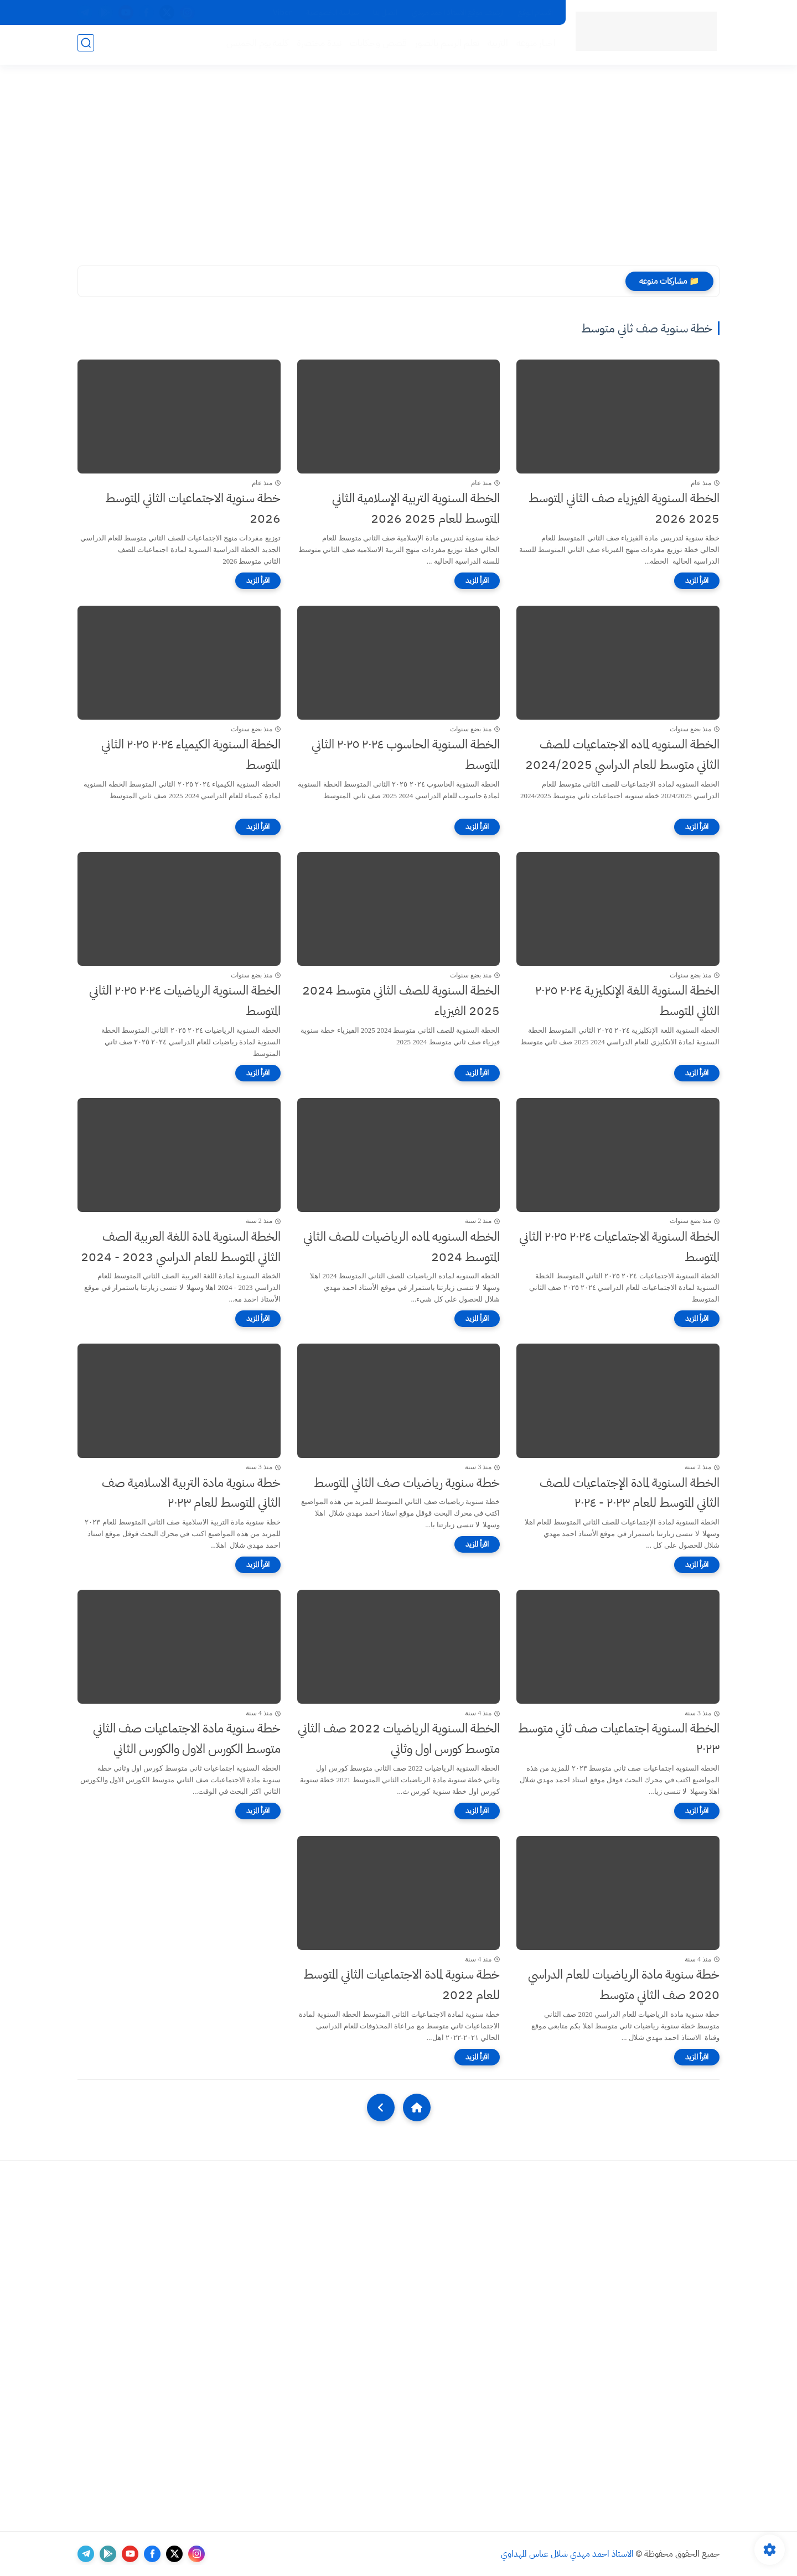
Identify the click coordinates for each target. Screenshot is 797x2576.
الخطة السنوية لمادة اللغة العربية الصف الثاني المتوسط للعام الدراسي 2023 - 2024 (181, 1247)
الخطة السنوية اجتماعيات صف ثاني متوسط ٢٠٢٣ (619, 1738)
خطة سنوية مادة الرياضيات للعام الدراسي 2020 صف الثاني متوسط (624, 1985)
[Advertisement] (398, 166)
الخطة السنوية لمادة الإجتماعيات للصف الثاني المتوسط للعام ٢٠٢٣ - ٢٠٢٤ (630, 1493)
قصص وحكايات (376, 45)
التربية (495, 45)
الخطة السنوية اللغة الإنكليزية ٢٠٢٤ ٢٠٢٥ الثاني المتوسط (627, 1001)
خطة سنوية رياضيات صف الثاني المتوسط (407, 1482)
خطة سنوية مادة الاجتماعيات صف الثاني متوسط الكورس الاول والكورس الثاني (187, 1738)
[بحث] (85, 45)
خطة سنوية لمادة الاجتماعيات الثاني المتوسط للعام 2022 (401, 1985)
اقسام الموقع (535, 12)
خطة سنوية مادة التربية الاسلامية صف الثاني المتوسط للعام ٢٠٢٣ (191, 1493)
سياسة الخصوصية (332, 12)
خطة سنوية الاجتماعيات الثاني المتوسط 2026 (193, 508)
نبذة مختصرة (316, 45)
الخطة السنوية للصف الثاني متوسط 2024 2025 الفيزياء (401, 1001)
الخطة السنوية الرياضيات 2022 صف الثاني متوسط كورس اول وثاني (399, 1738)
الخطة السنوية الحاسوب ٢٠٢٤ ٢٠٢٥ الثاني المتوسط (406, 754)
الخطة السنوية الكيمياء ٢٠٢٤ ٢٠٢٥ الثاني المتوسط (191, 754)
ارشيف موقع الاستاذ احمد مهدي (458, 12)
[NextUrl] (381, 2107)
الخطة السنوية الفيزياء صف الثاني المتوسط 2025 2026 (624, 508)
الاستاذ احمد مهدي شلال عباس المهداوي (567, 2554)
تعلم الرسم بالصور (445, 45)
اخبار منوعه (533, 45)
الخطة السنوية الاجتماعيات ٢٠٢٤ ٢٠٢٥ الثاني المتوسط (619, 1247)
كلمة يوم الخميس (255, 45)
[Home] (417, 2107)
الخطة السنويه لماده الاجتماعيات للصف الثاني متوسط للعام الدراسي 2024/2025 (622, 754)
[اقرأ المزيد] (697, 581)
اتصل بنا (385, 12)
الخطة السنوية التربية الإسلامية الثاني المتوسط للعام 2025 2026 (416, 508)
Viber (282, 12)
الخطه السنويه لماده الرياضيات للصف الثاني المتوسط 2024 (401, 1247)
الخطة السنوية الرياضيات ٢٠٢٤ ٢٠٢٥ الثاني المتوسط (185, 1001)
